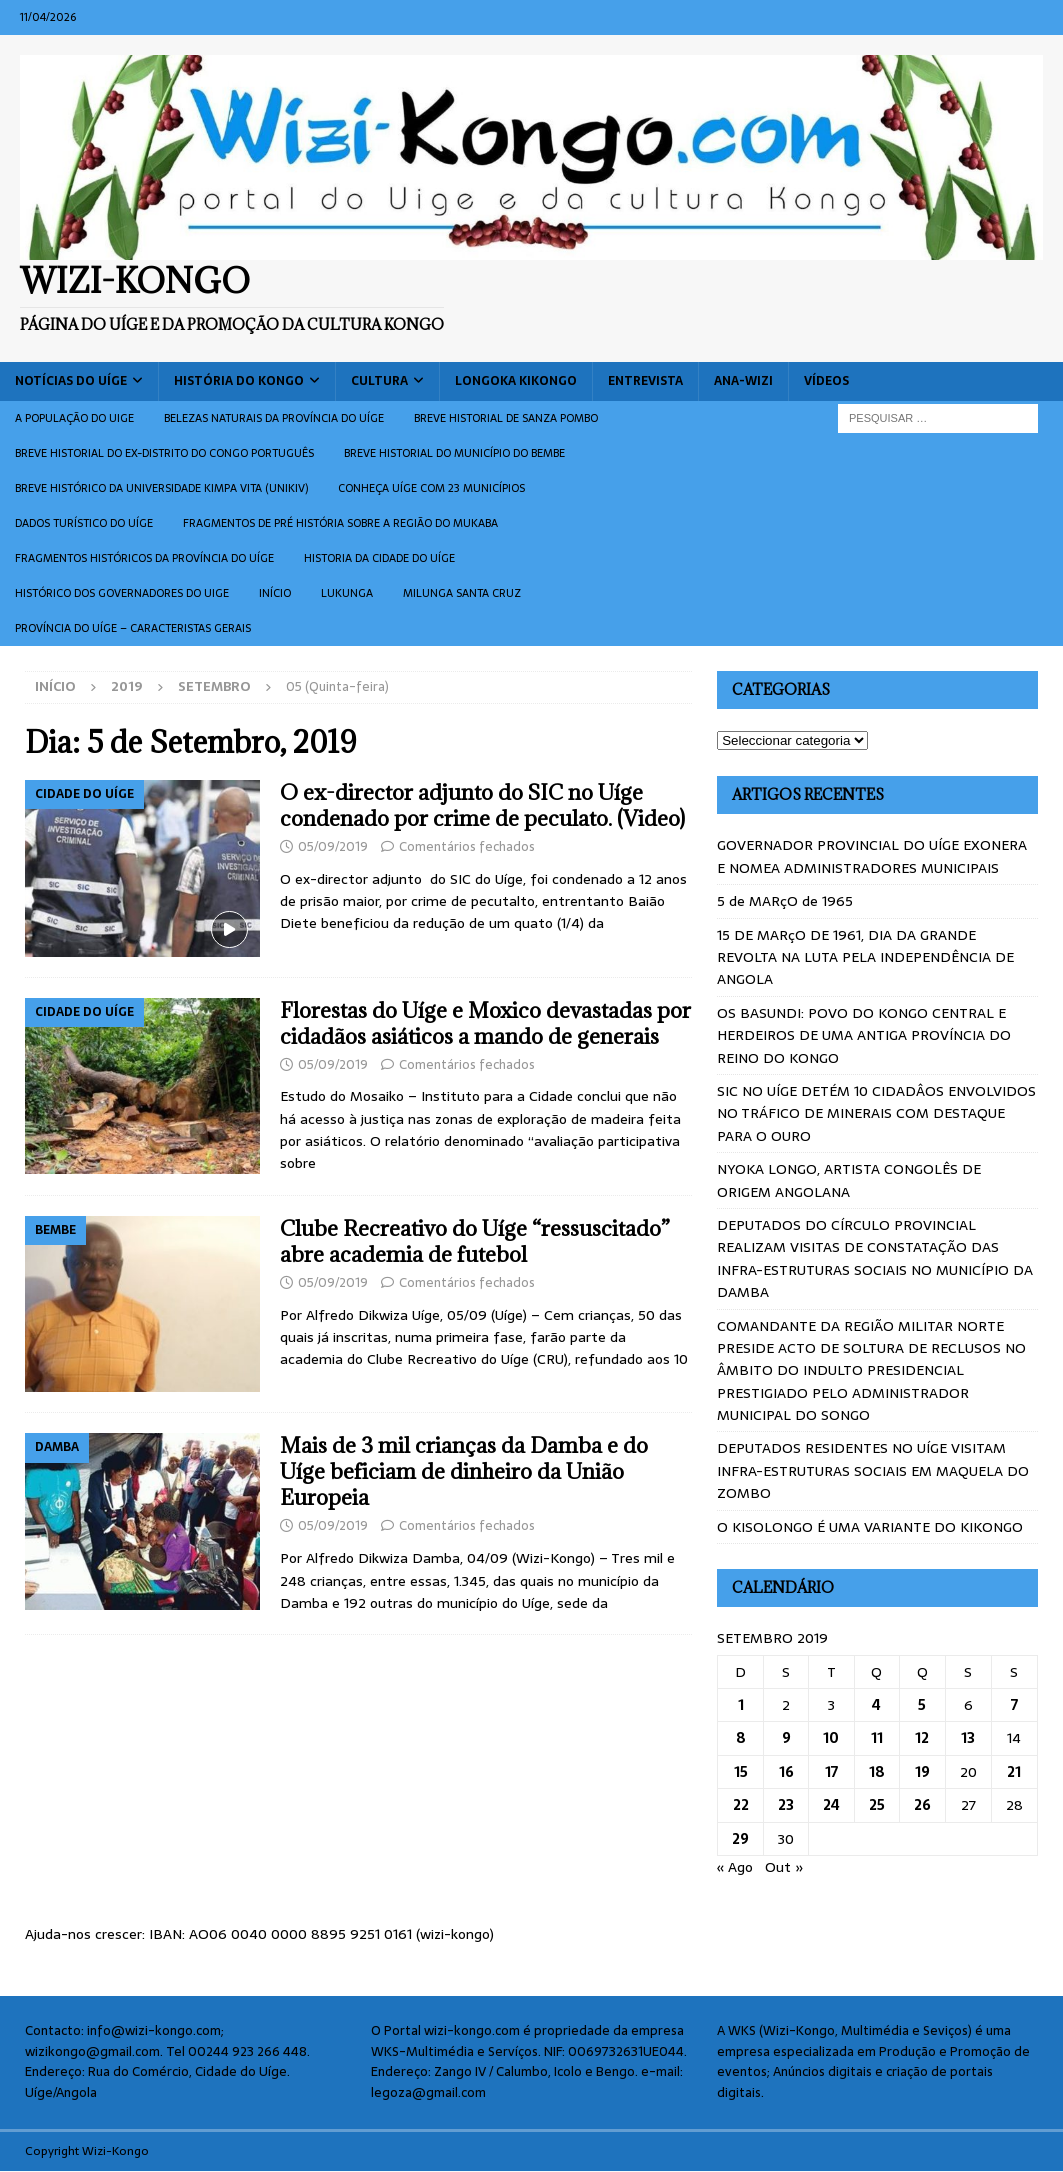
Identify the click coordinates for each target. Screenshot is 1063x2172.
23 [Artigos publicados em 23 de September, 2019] (786, 1805)
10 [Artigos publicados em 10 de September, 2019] (831, 1738)
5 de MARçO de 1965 (785, 901)
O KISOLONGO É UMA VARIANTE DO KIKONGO (870, 1527)
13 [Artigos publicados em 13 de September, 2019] (968, 1738)
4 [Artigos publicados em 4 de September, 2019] (876, 1705)
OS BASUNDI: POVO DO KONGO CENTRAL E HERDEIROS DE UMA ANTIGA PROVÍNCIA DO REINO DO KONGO (864, 1035)
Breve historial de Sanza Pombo (506, 418)
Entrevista (645, 381)
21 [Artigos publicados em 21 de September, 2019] (1014, 1772)
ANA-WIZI (743, 381)
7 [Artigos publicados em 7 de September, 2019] (1014, 1705)
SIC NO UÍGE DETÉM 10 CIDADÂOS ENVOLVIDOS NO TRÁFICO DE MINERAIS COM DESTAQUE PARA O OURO (876, 1113)
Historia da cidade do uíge (379, 558)
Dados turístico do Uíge (84, 523)
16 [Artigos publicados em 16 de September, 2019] (786, 1772)
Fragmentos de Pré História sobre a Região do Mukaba (340, 523)
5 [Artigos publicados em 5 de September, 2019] (922, 1705)
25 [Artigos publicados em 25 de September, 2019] (877, 1805)
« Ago (735, 1867)
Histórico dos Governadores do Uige (122, 593)
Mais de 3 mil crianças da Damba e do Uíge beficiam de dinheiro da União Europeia (464, 1471)
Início (275, 593)
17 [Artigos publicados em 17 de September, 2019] (831, 1772)
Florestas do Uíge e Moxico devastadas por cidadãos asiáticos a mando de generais (485, 1023)
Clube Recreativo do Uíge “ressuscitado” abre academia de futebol (475, 1241)
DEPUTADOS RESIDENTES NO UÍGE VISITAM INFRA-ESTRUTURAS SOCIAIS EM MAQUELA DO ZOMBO (873, 1470)
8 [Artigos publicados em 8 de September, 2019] (741, 1738)
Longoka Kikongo (516, 381)
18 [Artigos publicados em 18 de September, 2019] (877, 1772)
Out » (784, 1867)
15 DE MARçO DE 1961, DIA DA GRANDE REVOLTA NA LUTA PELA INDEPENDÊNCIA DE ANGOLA (865, 957)
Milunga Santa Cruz (462, 593)
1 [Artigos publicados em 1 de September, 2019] (741, 1705)
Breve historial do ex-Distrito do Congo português (164, 453)
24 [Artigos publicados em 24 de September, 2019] (831, 1805)
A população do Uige (74, 418)
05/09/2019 (333, 846)
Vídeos (826, 381)
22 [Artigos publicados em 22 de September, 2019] (741, 1805)
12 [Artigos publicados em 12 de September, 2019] (922, 1738)
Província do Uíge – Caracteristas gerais (133, 628)
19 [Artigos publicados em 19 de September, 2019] (922, 1772)
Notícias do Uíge (71, 381)
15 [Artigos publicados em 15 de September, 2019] (741, 1772)
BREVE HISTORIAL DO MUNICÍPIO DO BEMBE (454, 453)
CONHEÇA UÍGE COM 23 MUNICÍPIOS (431, 488)
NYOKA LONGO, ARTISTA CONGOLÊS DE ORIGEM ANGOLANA (849, 1180)
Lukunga (347, 593)
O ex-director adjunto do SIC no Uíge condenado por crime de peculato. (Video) (482, 805)
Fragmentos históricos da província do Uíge (144, 558)
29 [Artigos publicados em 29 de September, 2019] (740, 1839)
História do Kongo (239, 381)
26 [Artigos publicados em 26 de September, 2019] (922, 1805)
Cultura (379, 381)
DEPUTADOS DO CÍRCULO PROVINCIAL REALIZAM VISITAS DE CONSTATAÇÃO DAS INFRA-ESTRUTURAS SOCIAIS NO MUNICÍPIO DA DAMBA (875, 1258)
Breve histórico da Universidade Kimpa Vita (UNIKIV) (161, 488)
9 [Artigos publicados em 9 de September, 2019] (786, 1738)
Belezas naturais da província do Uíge (274, 418)
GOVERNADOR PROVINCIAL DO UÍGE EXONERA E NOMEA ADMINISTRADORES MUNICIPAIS (872, 856)
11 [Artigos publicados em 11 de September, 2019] (877, 1738)
